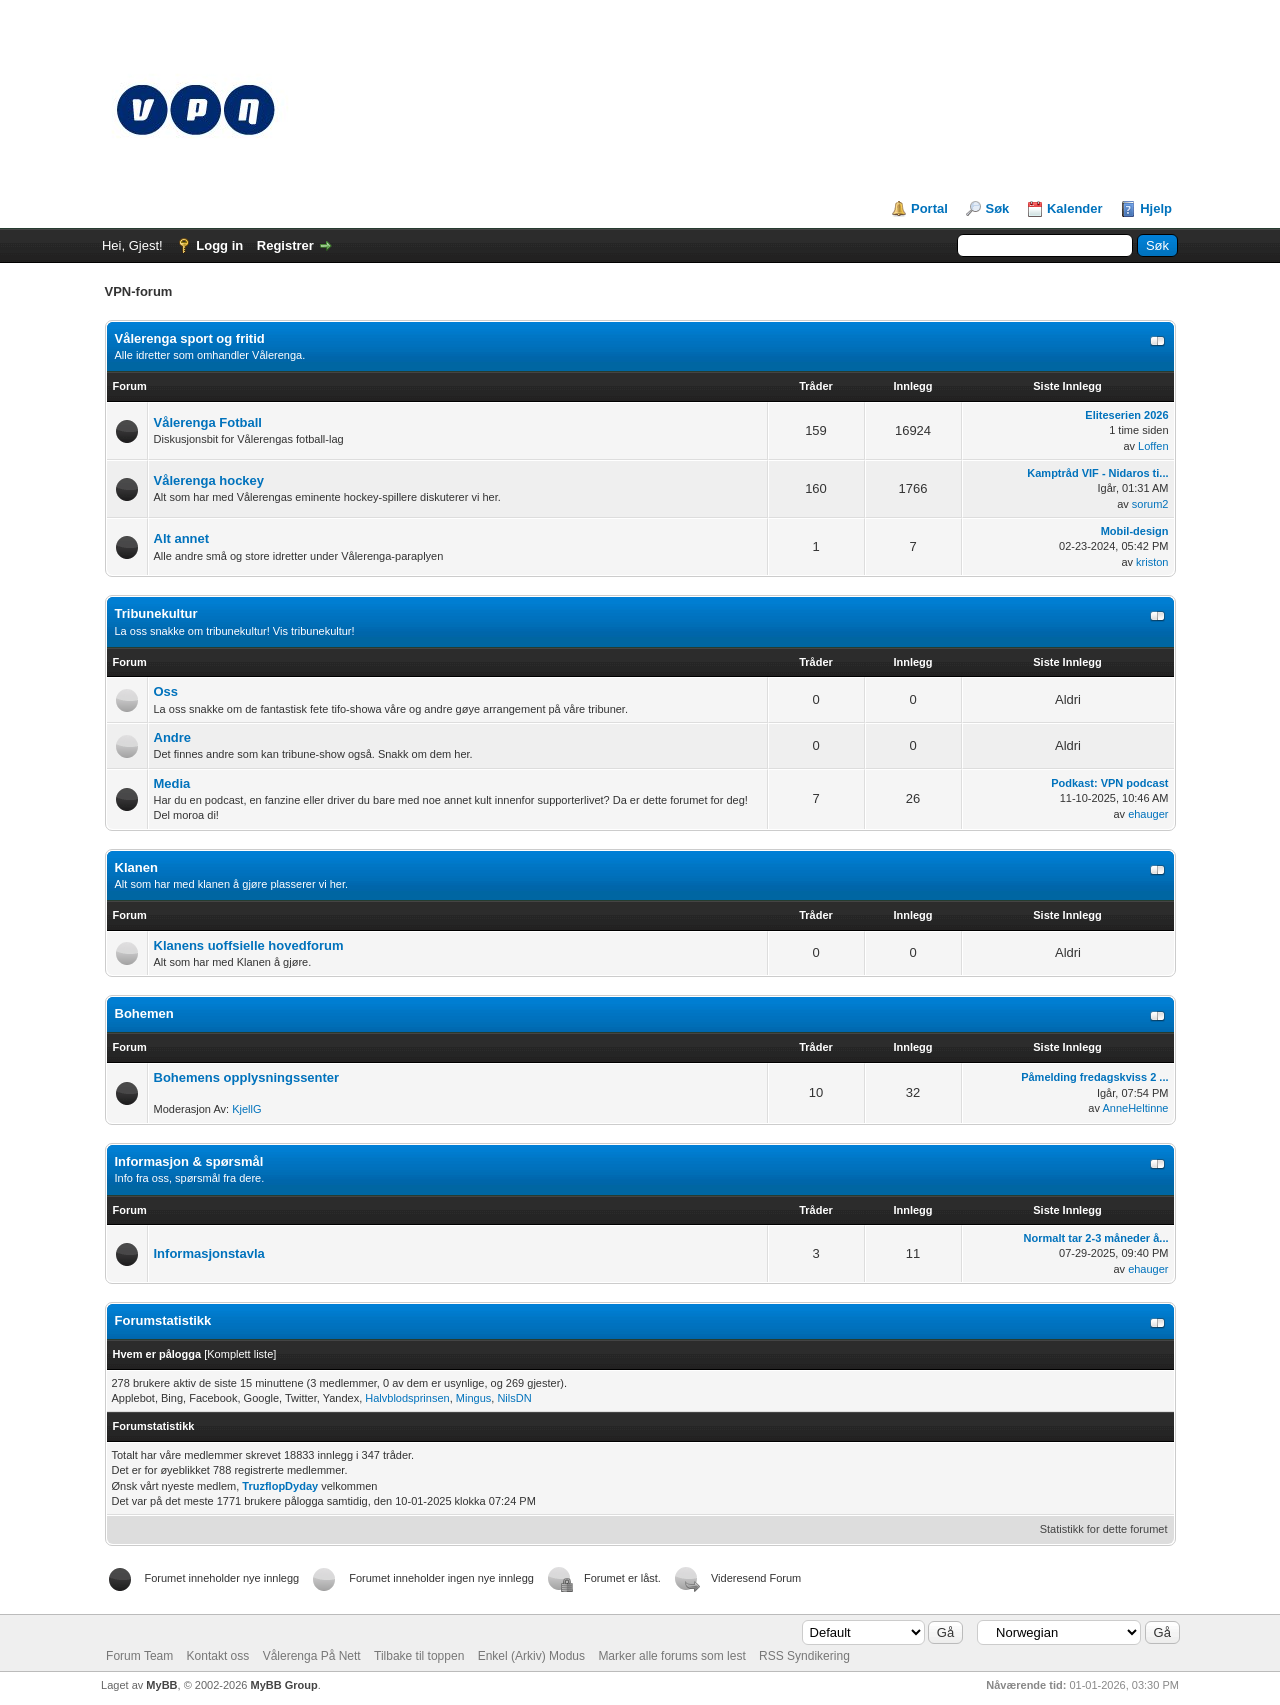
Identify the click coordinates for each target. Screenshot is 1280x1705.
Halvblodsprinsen (407, 1398)
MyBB (161, 1685)
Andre (173, 737)
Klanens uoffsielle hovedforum (249, 945)
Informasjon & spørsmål (189, 1161)
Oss (166, 691)
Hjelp (1156, 208)
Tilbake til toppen (419, 1656)
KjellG (246, 1109)
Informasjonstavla (209, 1253)
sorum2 (1150, 504)
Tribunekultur (156, 613)
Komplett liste (240, 1354)
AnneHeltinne (1135, 1108)
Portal (929, 208)
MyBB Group (283, 1685)
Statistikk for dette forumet (1104, 1529)
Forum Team (139, 1656)
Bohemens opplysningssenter (247, 1077)
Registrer (285, 245)
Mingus (473, 1398)
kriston (1152, 562)
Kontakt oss (218, 1656)
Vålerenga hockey (209, 480)
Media (172, 783)
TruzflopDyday (280, 1486)
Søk (997, 208)
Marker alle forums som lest (671, 1656)
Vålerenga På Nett (312, 1656)
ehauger (1148, 814)
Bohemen (144, 1013)
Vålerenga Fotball (208, 422)
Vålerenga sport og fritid (190, 338)
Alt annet (182, 538)
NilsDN (514, 1398)
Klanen (136, 867)
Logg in (219, 245)
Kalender (1075, 208)
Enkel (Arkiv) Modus (531, 1656)
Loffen (1153, 446)
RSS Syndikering (804, 1656)
